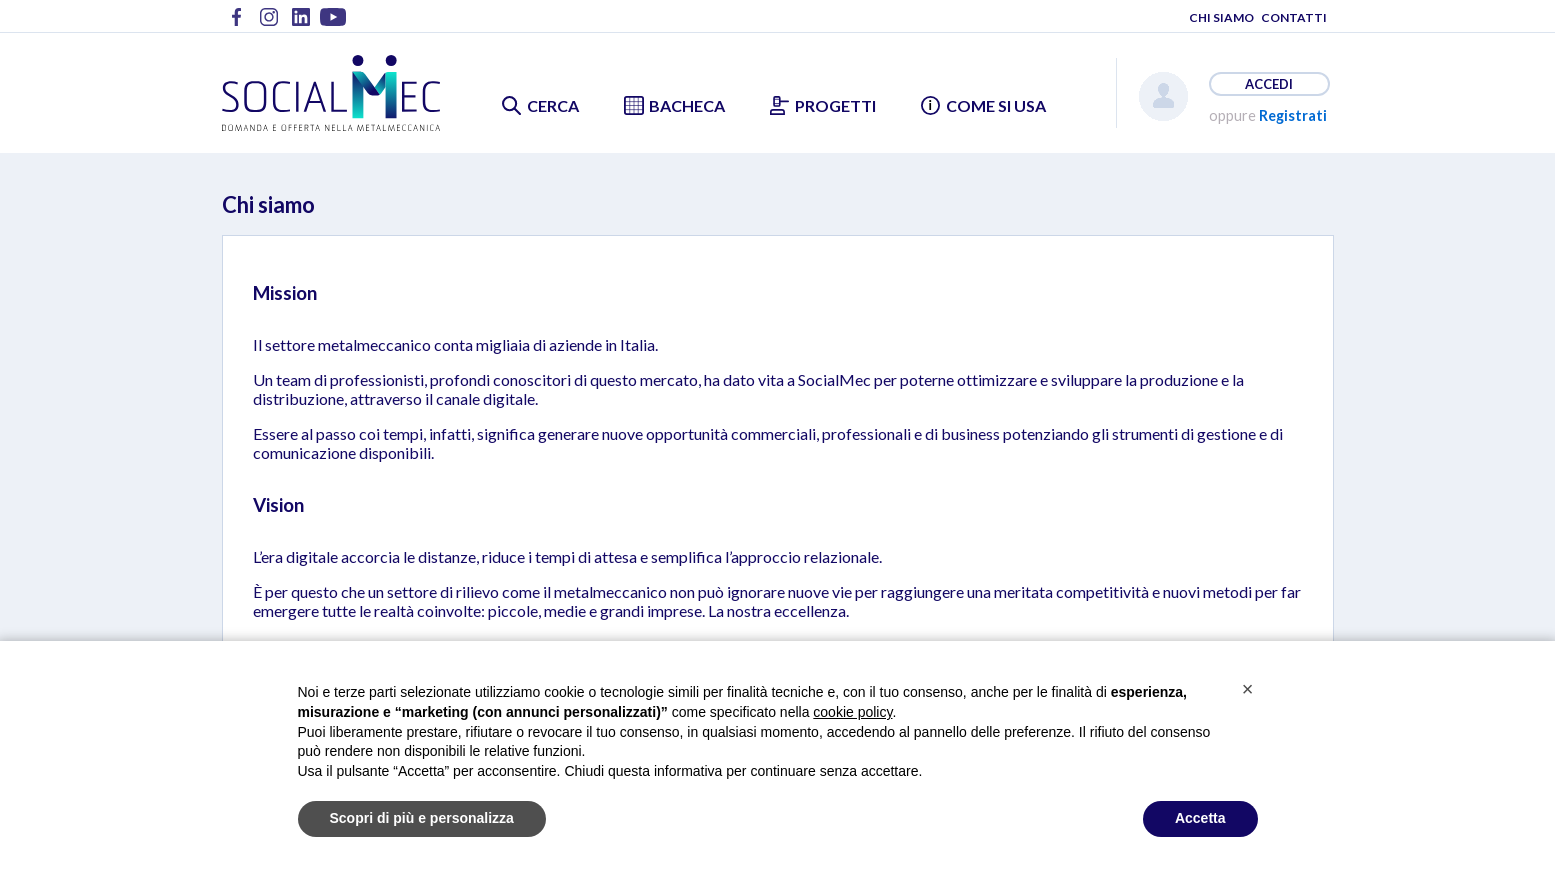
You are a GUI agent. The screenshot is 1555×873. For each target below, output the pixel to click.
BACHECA (687, 105)
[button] (1248, 689)
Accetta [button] (1200, 818)
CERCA (553, 105)
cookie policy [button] (852, 712)
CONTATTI (1294, 17)
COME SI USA (996, 105)
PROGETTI (835, 105)
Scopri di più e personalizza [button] (422, 818)
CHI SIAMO (1221, 17)
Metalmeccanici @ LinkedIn (301, 23)
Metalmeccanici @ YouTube (333, 23)
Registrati (1293, 115)
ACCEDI (1269, 84)
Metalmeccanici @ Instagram (269, 23)
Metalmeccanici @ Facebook (237, 23)
